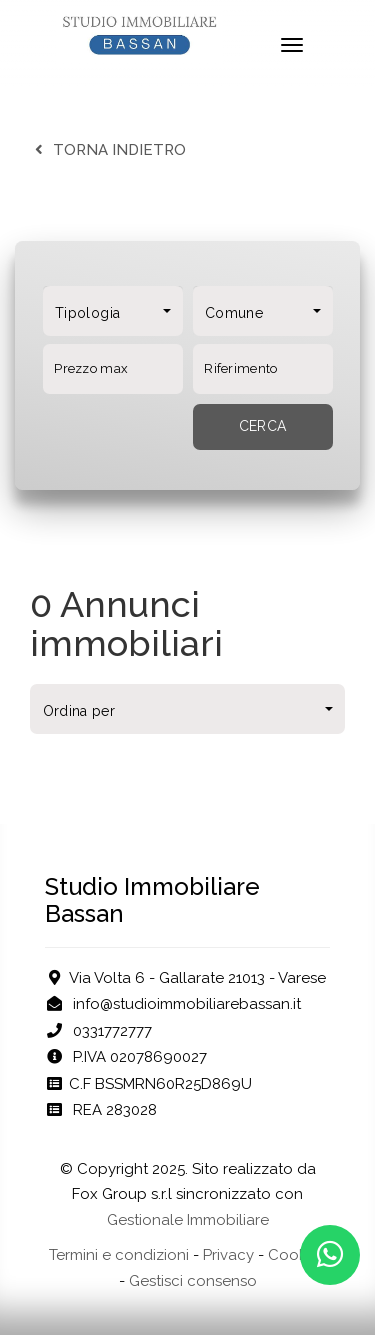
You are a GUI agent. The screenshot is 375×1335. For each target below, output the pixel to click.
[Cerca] (263, 427)
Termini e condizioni (119, 1255)
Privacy (228, 1255)
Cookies (297, 1255)
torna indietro (108, 150)
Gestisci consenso (193, 1281)
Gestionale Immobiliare (188, 1220)
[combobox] (113, 311)
